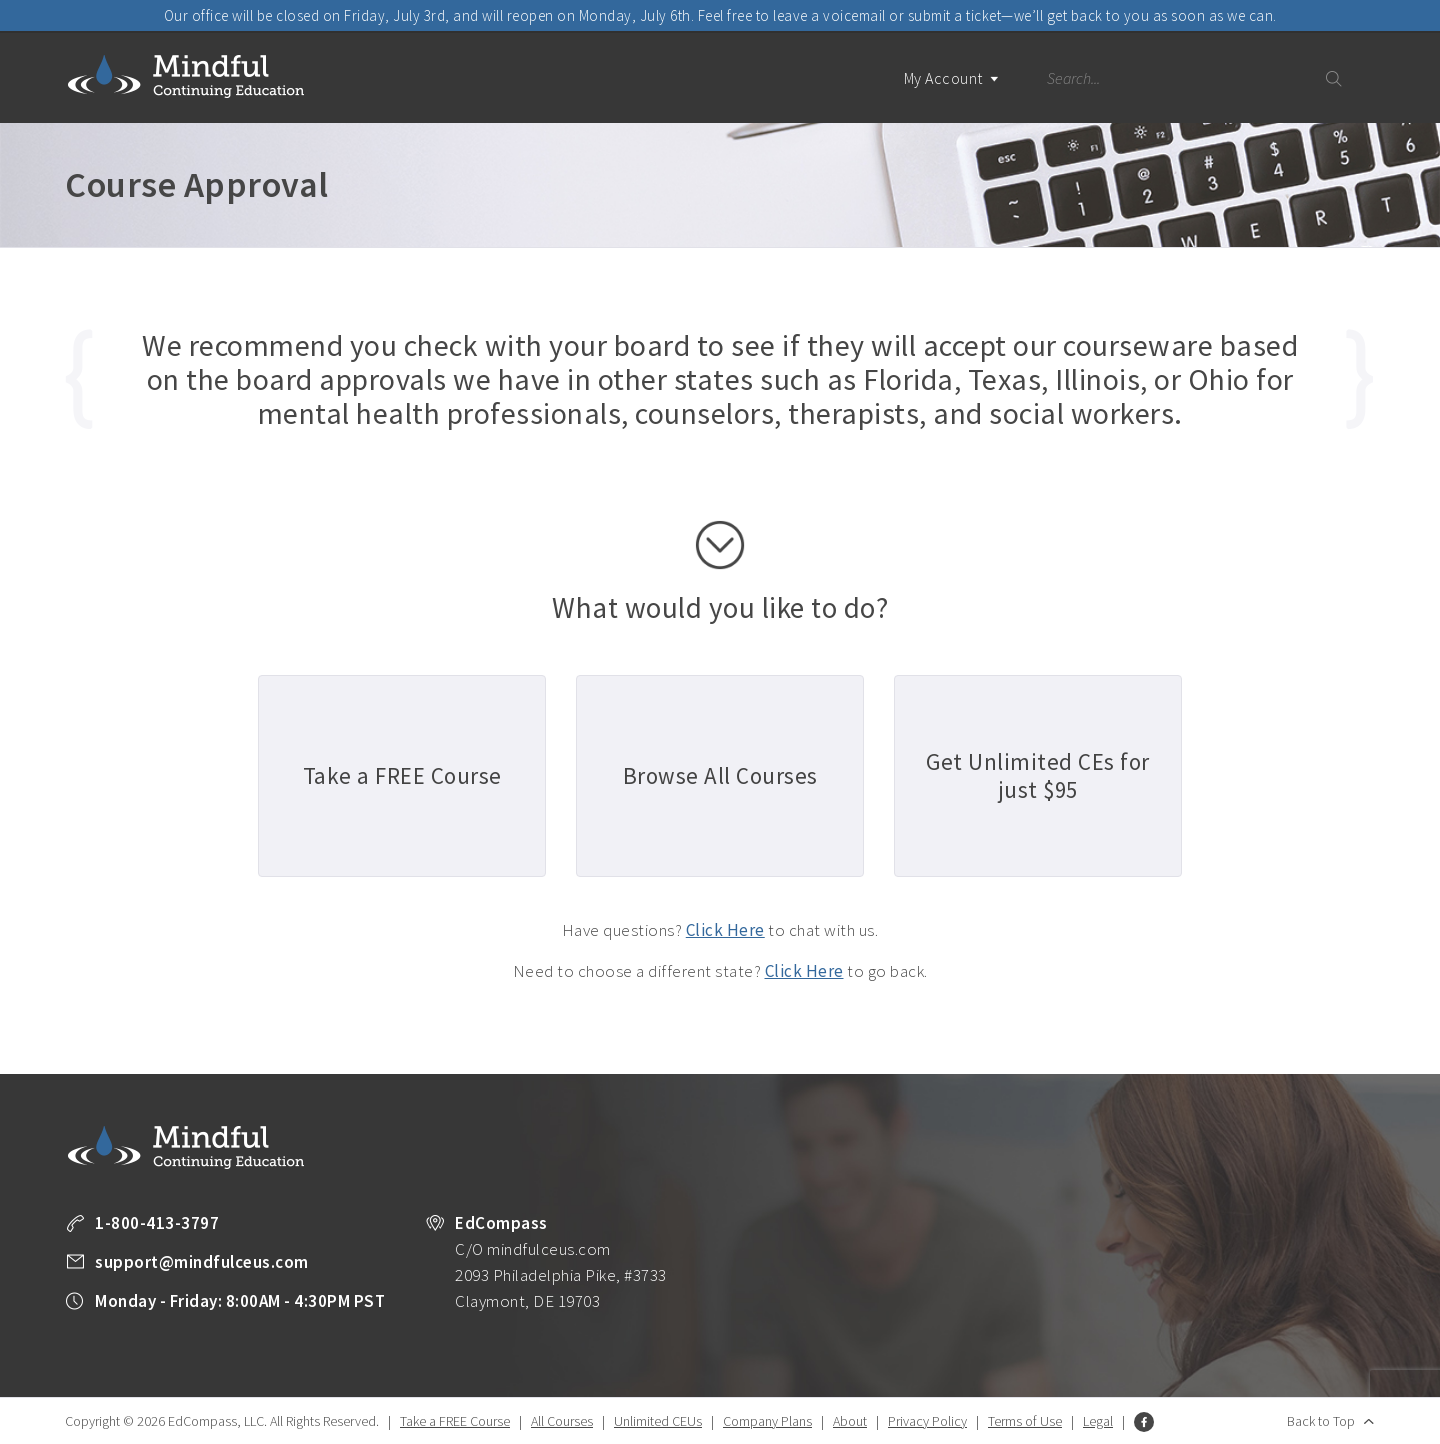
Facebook (1144, 1422)
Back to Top (1321, 1421)
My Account (952, 95)
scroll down (720, 545)
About (850, 1421)
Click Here (725, 930)
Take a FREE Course (455, 1421)
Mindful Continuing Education (186, 76)
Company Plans (767, 1421)
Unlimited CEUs (658, 1421)
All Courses (562, 1421)
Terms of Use (1025, 1421)
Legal (1098, 1421)
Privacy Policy (927, 1421)
